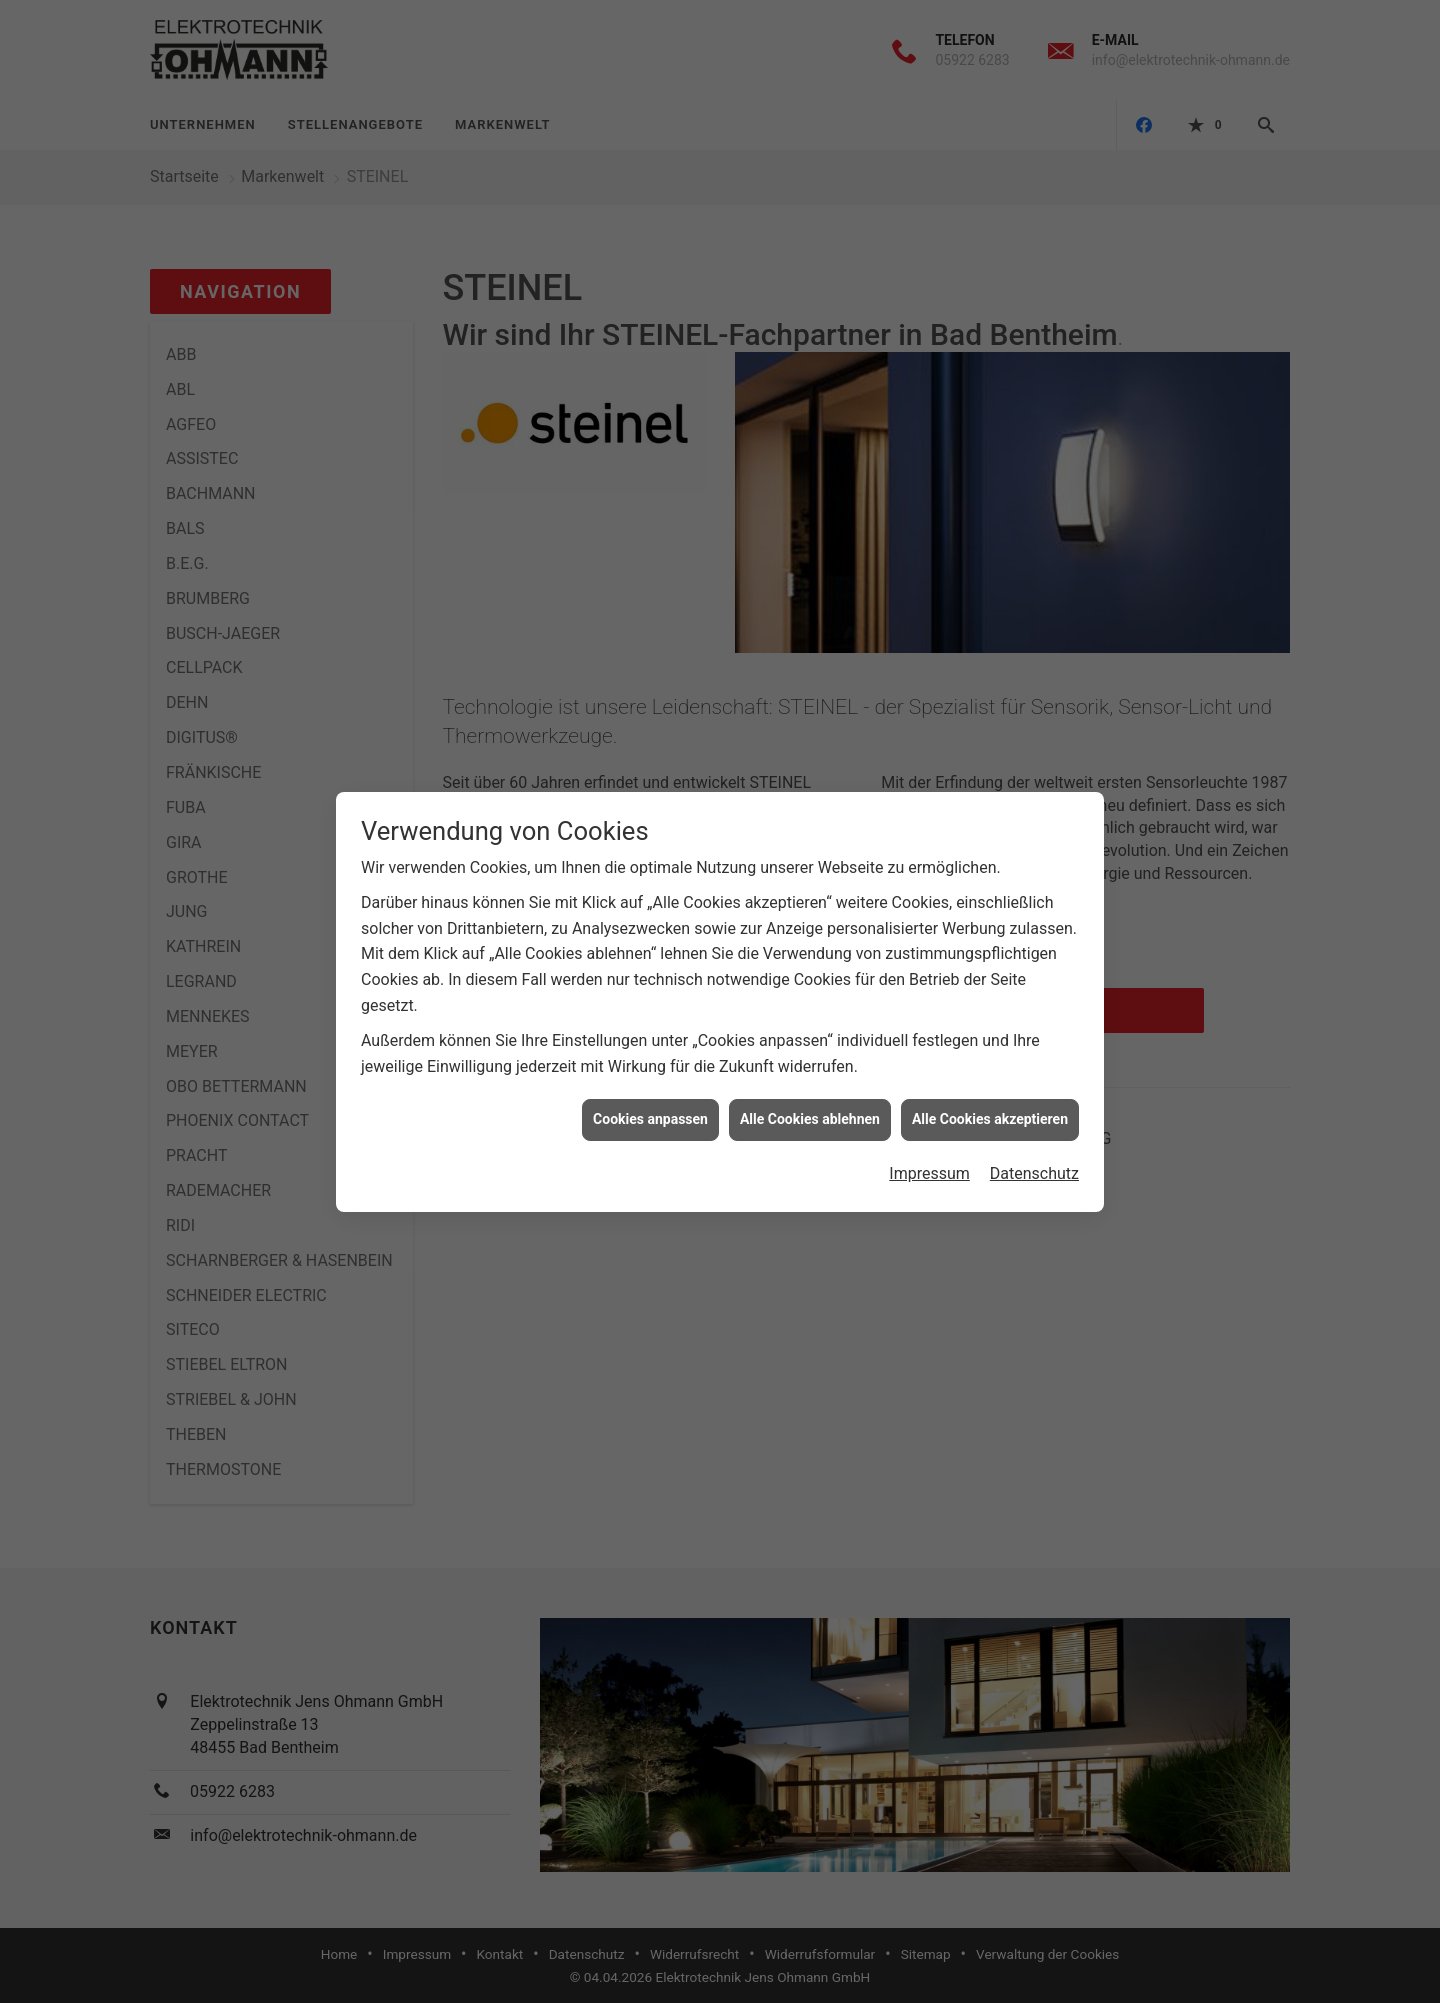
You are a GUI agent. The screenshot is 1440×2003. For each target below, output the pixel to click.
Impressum (929, 1162)
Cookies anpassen (650, 1109)
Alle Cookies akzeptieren (990, 1109)
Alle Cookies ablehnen (810, 1109)
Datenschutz (1034, 1162)
